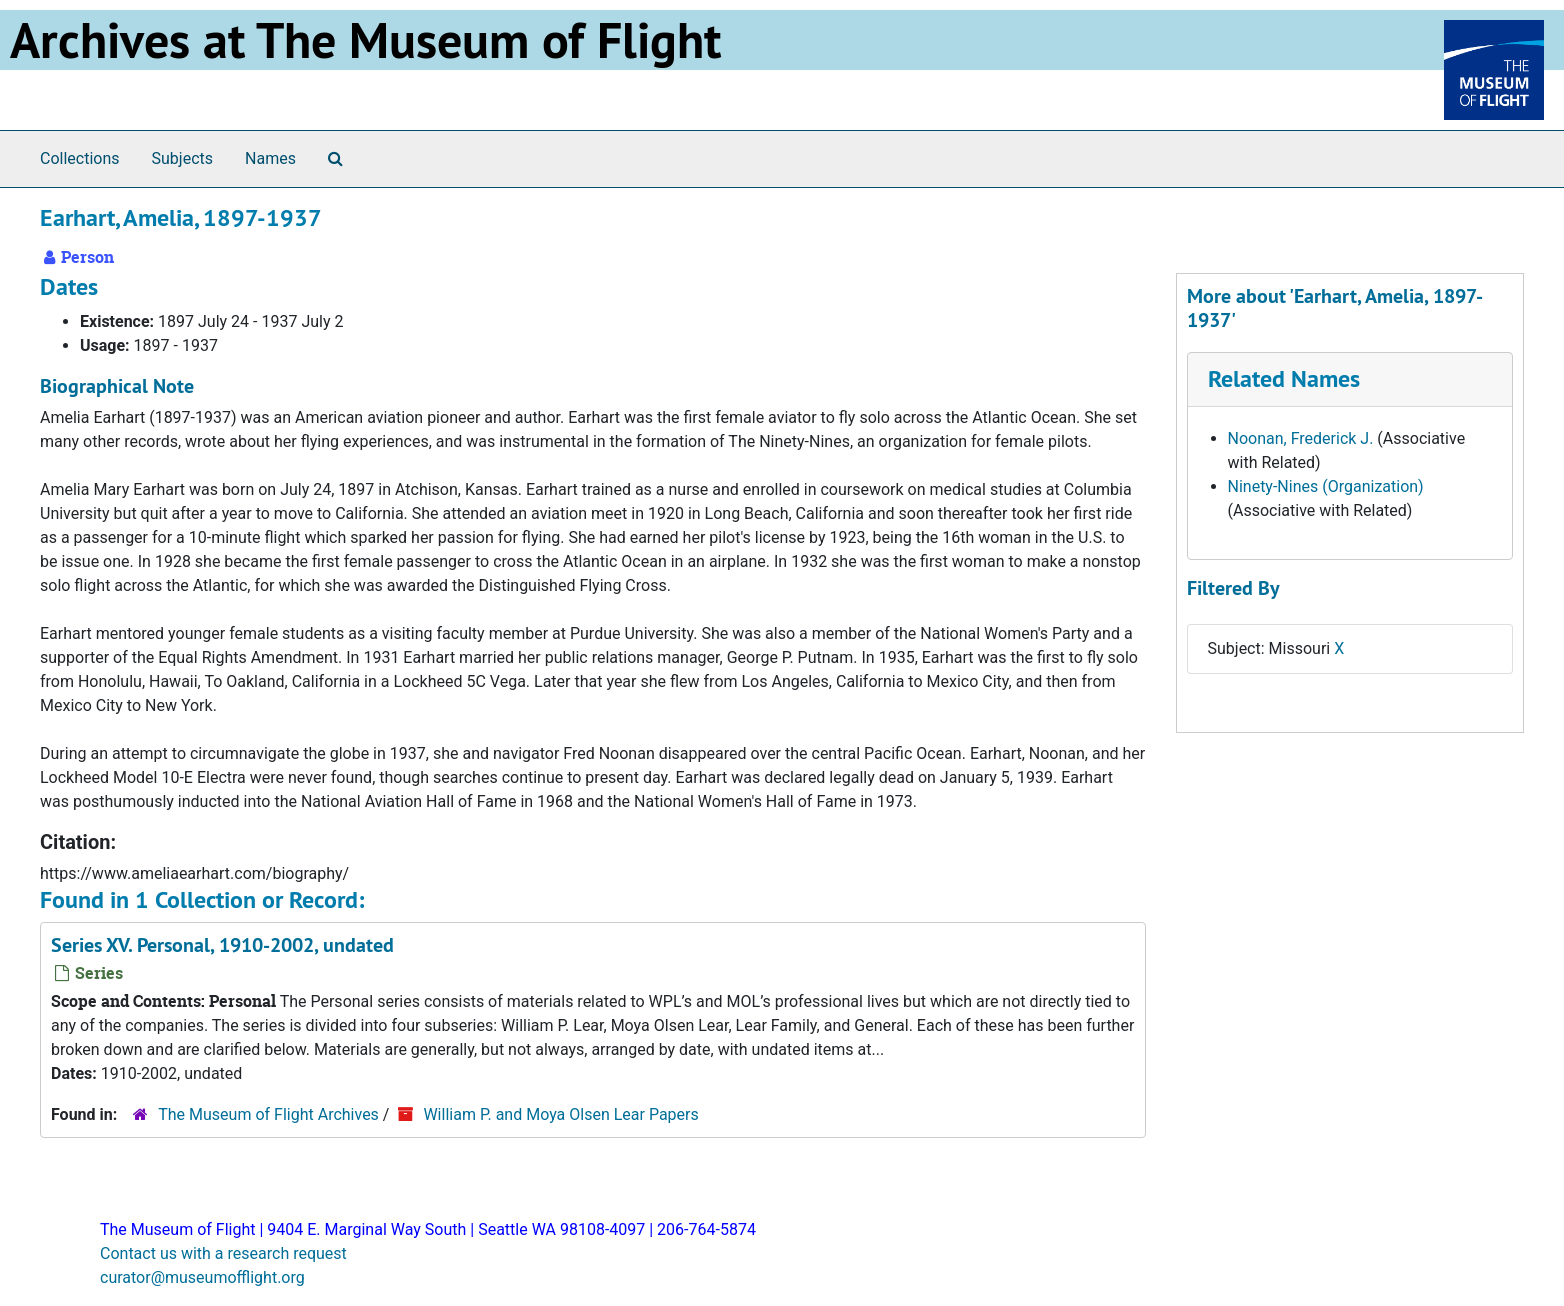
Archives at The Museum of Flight (365, 40)
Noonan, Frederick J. (1301, 438)
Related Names (1284, 378)
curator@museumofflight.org (202, 1277)
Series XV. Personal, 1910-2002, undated (222, 945)
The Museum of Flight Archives (268, 1114)
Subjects (182, 158)
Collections (80, 158)
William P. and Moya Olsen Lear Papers (560, 1114)
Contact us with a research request (223, 1253)
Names (270, 158)
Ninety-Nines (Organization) (1326, 486)
